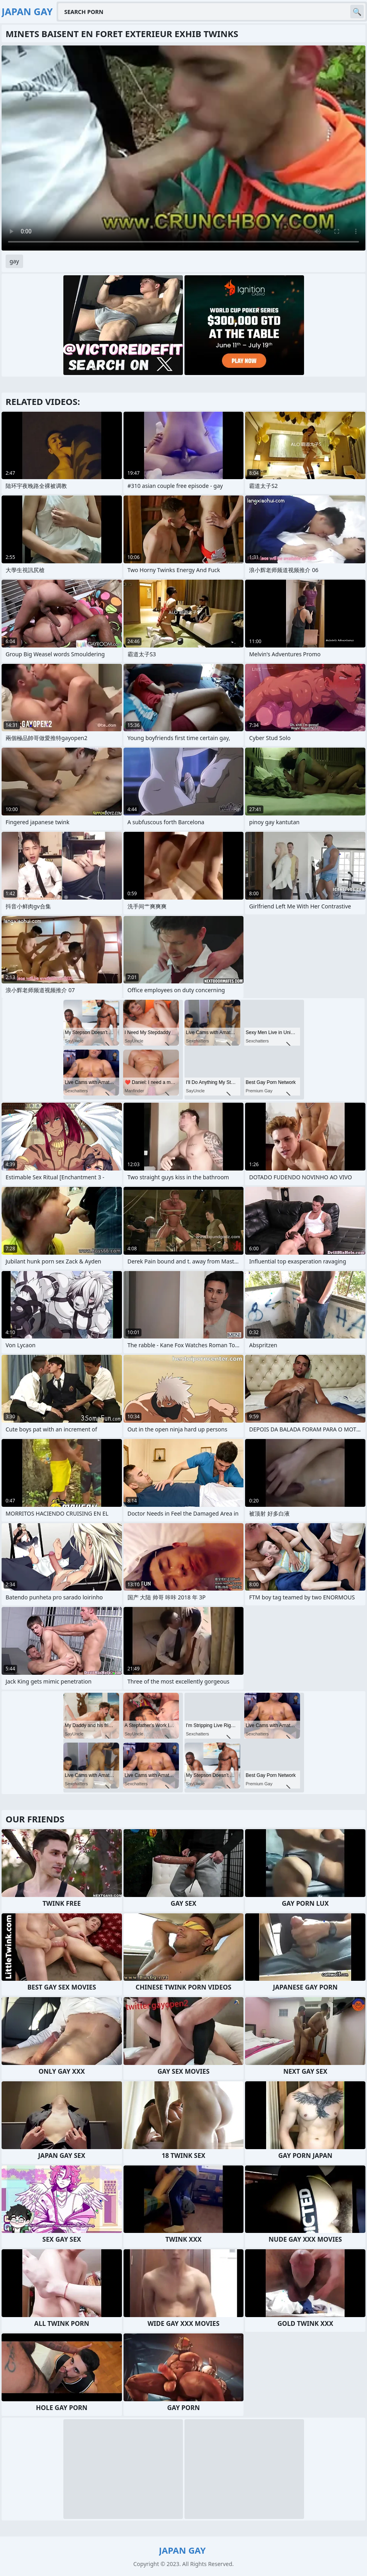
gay (14, 261)
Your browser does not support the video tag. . (183, 148)
